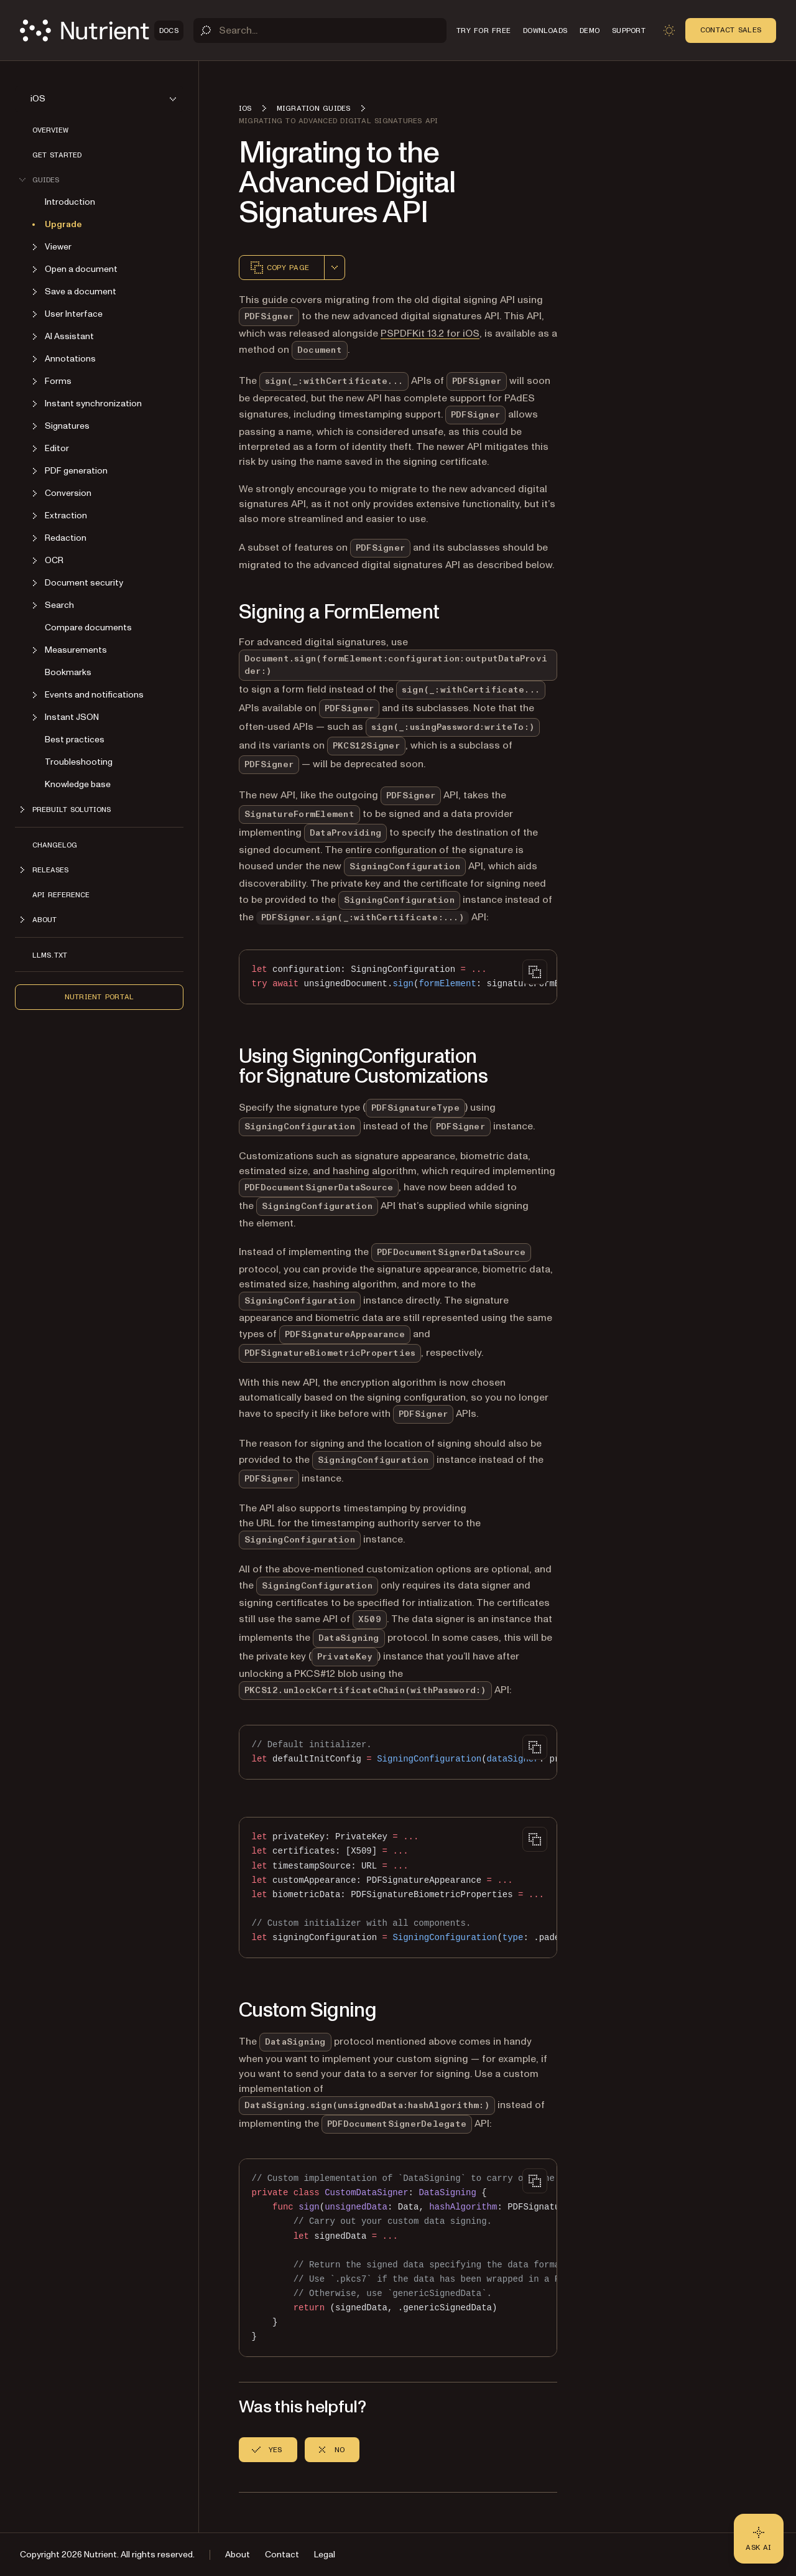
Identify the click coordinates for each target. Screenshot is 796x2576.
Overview (50, 130)
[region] (398, 977)
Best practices (74, 739)
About (237, 2554)
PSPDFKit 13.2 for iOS (430, 333)
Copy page (279, 267)
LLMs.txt (49, 955)
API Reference (61, 894)
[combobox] (334, 267)
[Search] (320, 30)
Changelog (54, 845)
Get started (56, 155)
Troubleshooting (79, 762)
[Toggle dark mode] (669, 30)
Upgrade (63, 224)
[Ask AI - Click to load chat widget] (759, 2539)
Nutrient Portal (99, 997)
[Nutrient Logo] (101, 30)
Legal (324, 2554)
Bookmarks (68, 672)
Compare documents (88, 627)
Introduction (70, 202)
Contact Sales (730, 30)
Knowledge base (78, 784)
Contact (282, 2554)
